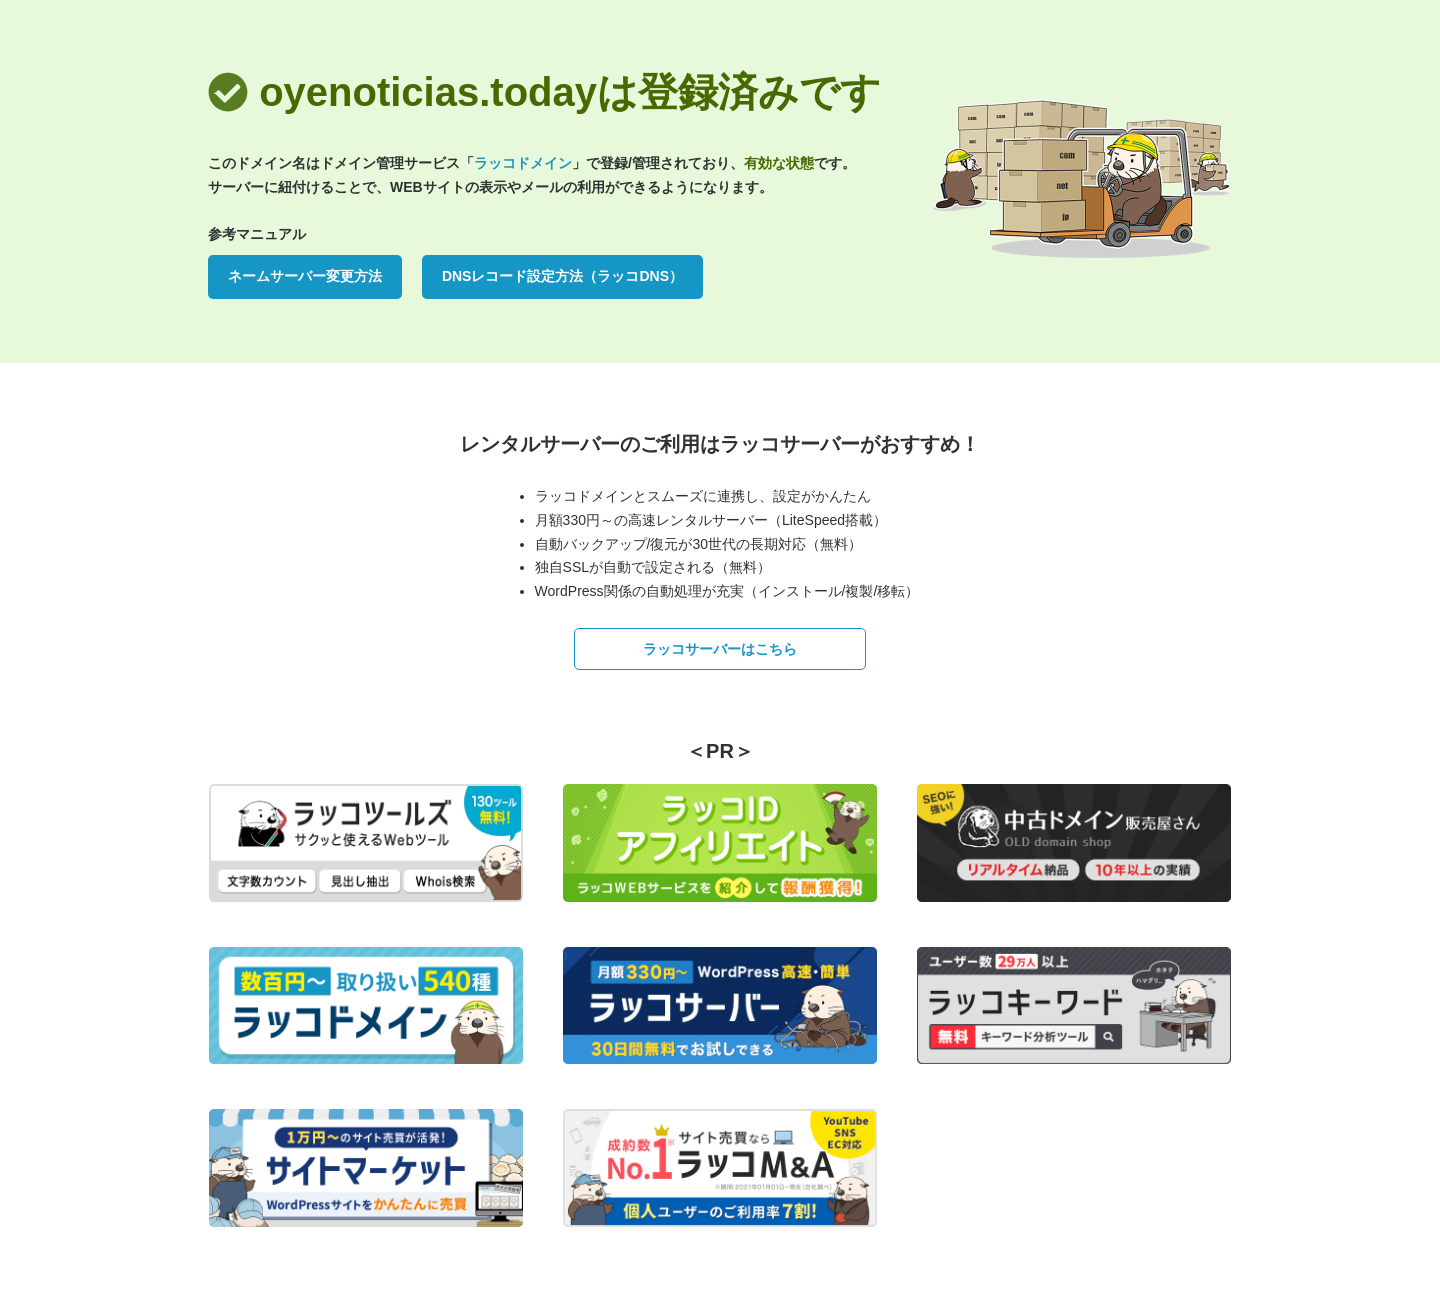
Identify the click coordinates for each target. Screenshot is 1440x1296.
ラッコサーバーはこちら (720, 649)
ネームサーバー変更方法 (305, 276)
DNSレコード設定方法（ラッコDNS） (562, 276)
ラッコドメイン (523, 163)
